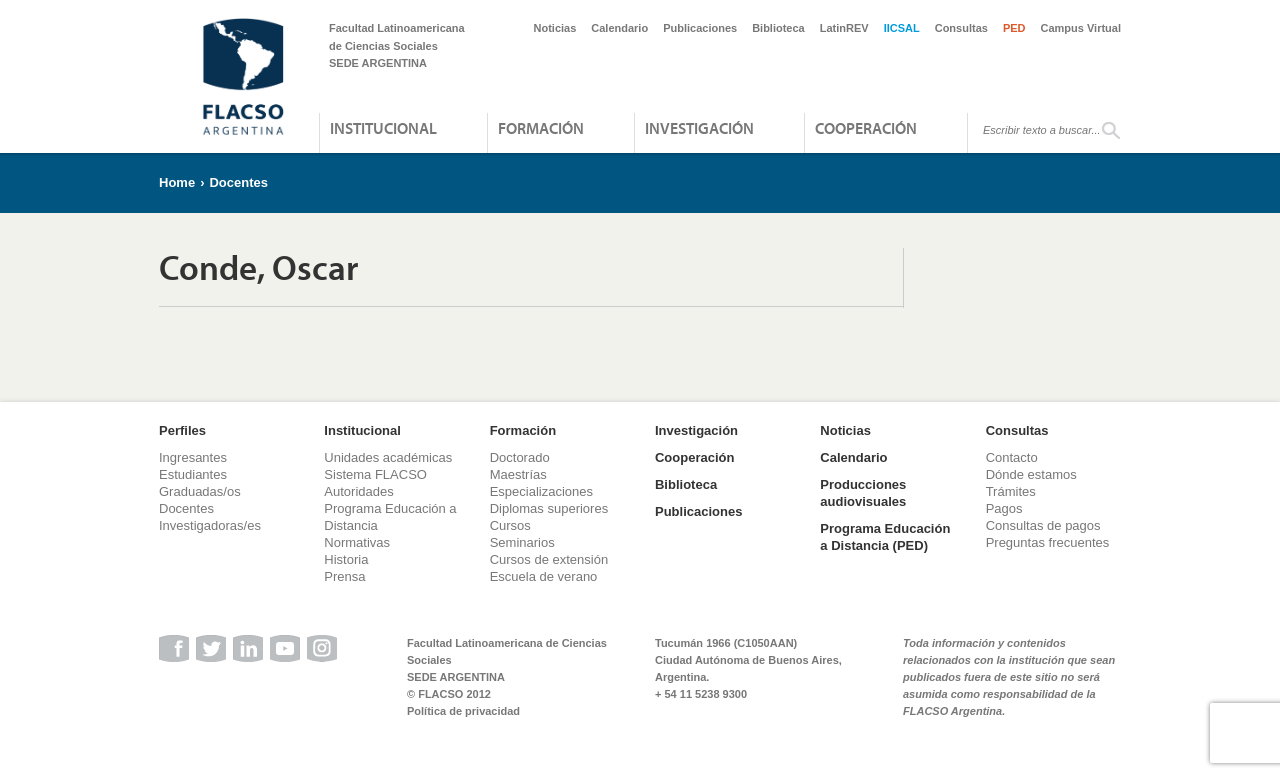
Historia (346, 559)
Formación (541, 128)
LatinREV (844, 28)
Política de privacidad (463, 711)
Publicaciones (700, 28)
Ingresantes (193, 457)
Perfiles (182, 430)
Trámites (1011, 491)
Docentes (238, 182)
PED (1014, 28)
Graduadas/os (200, 491)
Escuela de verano (544, 576)
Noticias (555, 28)
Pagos (1004, 508)
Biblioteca (778, 28)
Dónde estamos (1031, 474)
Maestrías (518, 474)
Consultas (961, 28)
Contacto (1012, 457)
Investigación (699, 128)
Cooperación (866, 128)
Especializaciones (541, 491)
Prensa (344, 576)
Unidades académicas (388, 457)
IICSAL (902, 28)
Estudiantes (193, 474)
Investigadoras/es (210, 525)
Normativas (357, 542)
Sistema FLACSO (375, 474)
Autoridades (358, 491)
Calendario (619, 28)
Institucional (383, 128)
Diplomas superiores (549, 508)
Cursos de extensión (549, 559)
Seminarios (522, 542)
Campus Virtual (1081, 28)
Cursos (510, 525)
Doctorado (520, 457)
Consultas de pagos (1043, 525)
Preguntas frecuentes (1048, 542)
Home (177, 182)
